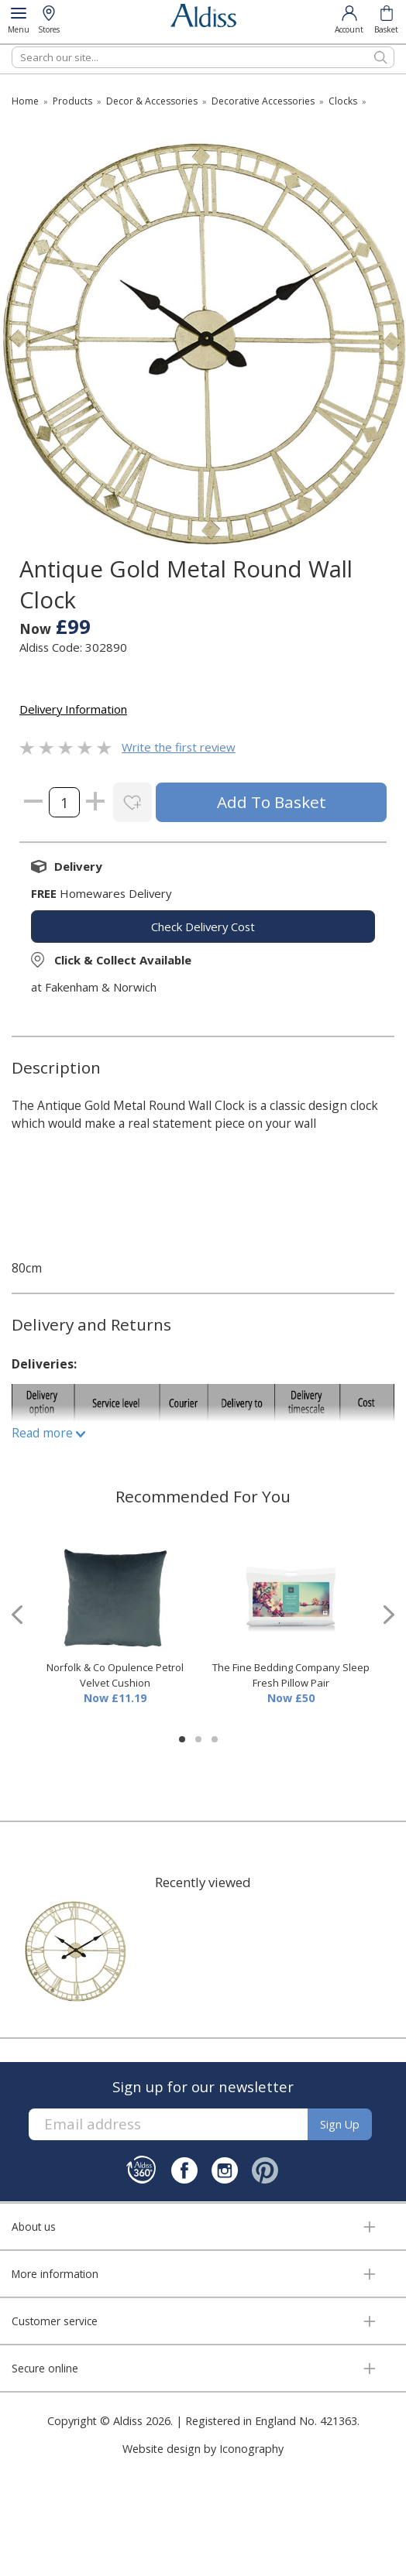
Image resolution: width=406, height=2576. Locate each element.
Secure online (45, 2368)
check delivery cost (203, 926)
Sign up (340, 2124)
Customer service (55, 2321)
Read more (48, 1432)
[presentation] (17, 1615)
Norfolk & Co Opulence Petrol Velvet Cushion (115, 1675)
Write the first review (179, 747)
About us (34, 2226)
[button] (182, 1739)
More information (55, 2273)
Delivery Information (73, 709)
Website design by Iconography (203, 2448)
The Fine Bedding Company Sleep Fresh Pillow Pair (291, 1675)
